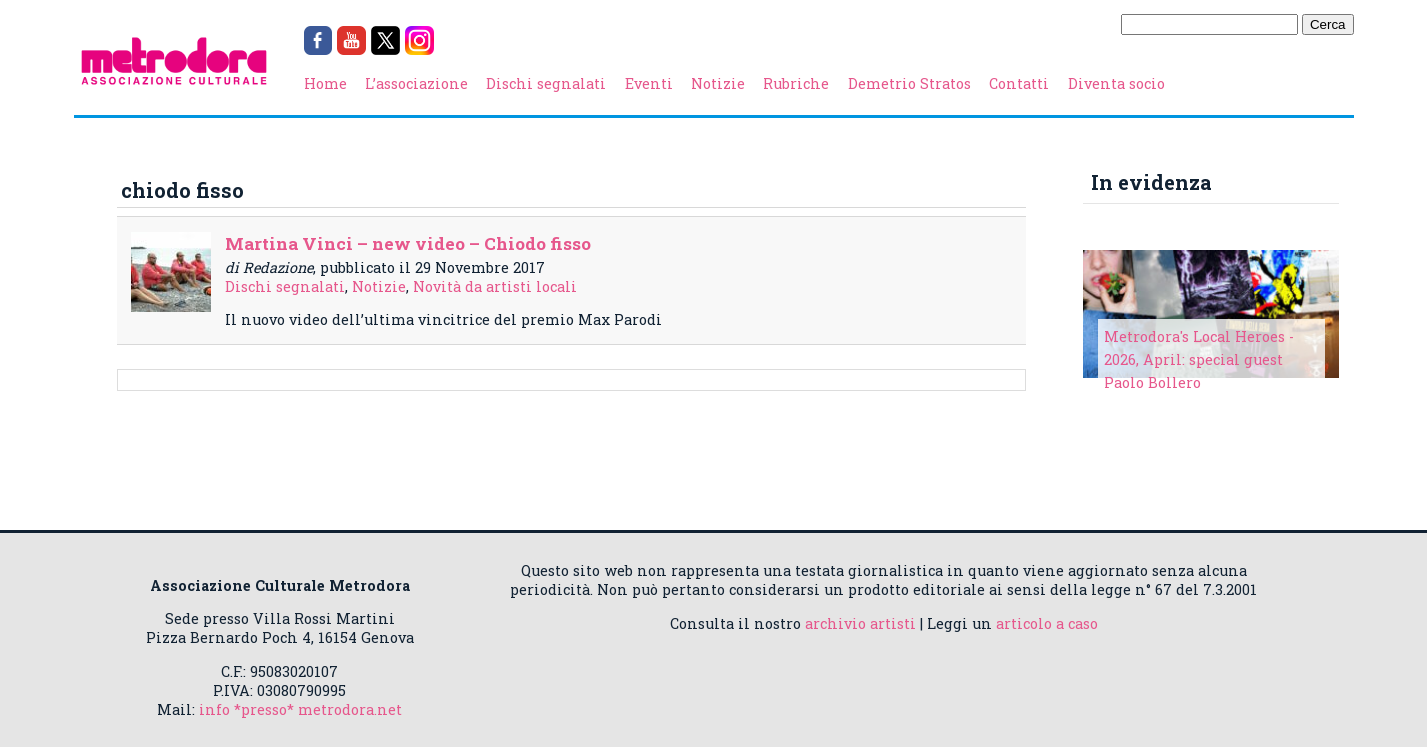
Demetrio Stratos (909, 83)
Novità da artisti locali (495, 286)
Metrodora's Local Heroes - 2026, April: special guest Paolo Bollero (1199, 359)
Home (325, 83)
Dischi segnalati (546, 83)
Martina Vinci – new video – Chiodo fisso (408, 243)
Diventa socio (1116, 83)
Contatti (1019, 83)
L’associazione (416, 83)
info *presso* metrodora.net (300, 709)
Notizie (718, 83)
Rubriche (796, 83)
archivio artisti (860, 623)
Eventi (649, 83)
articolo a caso (1047, 623)
